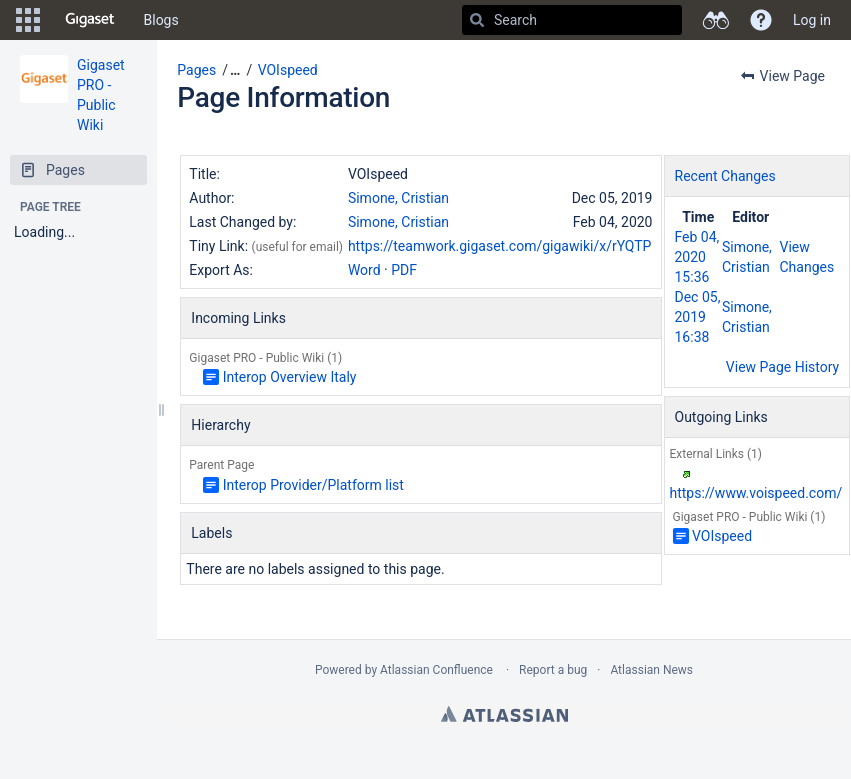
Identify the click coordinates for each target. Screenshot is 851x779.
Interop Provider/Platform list (313, 485)
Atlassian (504, 714)
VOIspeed (288, 70)
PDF (404, 270)
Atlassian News (651, 670)
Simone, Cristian (398, 198)
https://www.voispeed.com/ (756, 493)
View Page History (782, 367)
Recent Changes (725, 176)
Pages (196, 70)
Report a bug (553, 670)
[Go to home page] (90, 20)
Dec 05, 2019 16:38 (698, 317)
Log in (812, 20)
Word (364, 270)
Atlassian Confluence (436, 670)
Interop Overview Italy (290, 377)
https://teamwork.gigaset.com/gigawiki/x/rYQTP (499, 246)
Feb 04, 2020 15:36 (697, 257)
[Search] (477, 20)
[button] (28, 20)
